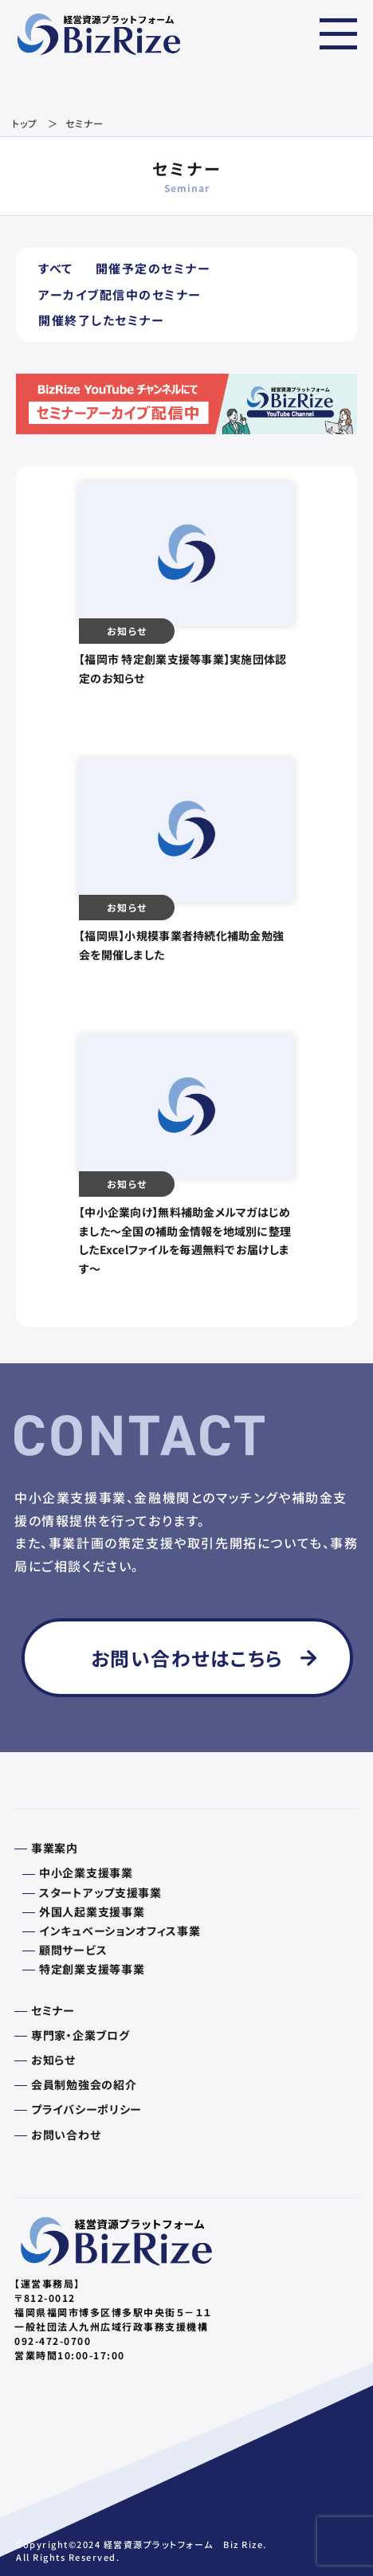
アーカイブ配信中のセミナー (120, 294)
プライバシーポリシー (86, 2109)
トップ (25, 123)
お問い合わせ (65, 2134)
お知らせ (53, 2060)
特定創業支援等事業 (91, 1969)
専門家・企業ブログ (80, 2035)
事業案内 (54, 1848)
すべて (55, 268)
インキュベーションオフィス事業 (120, 1930)
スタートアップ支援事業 (100, 1892)
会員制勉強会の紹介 (83, 2084)
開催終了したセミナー (101, 320)
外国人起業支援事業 (91, 1911)
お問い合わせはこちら (187, 1658)
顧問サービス (73, 1950)
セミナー (53, 2010)
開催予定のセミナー (153, 268)
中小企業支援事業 (86, 1872)
